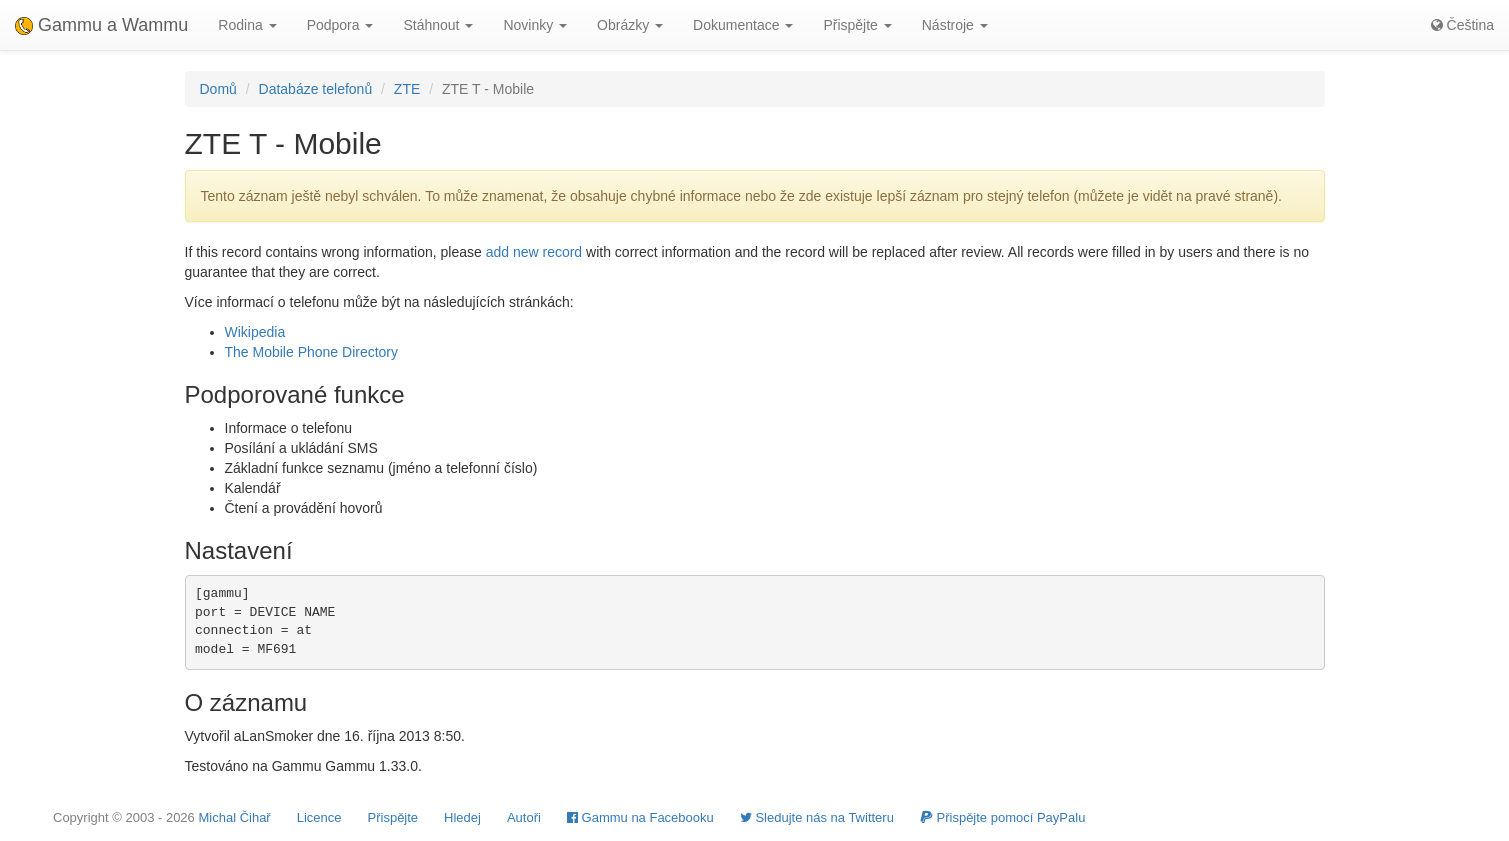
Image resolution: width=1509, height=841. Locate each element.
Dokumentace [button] (743, 25)
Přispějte (393, 817)
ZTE (407, 89)
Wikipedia (255, 332)
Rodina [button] (247, 25)
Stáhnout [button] (438, 25)
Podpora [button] (340, 25)
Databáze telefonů (316, 89)
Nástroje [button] (955, 25)
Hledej (462, 817)
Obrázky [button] (630, 25)
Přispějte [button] (857, 25)
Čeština (1462, 25)
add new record (534, 252)
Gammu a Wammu (101, 25)
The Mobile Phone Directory (312, 352)
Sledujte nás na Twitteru (817, 817)
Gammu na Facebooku (640, 817)
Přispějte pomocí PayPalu (1002, 817)
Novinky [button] (535, 25)
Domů (218, 89)
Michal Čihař (234, 817)
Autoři (524, 817)
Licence (319, 817)
